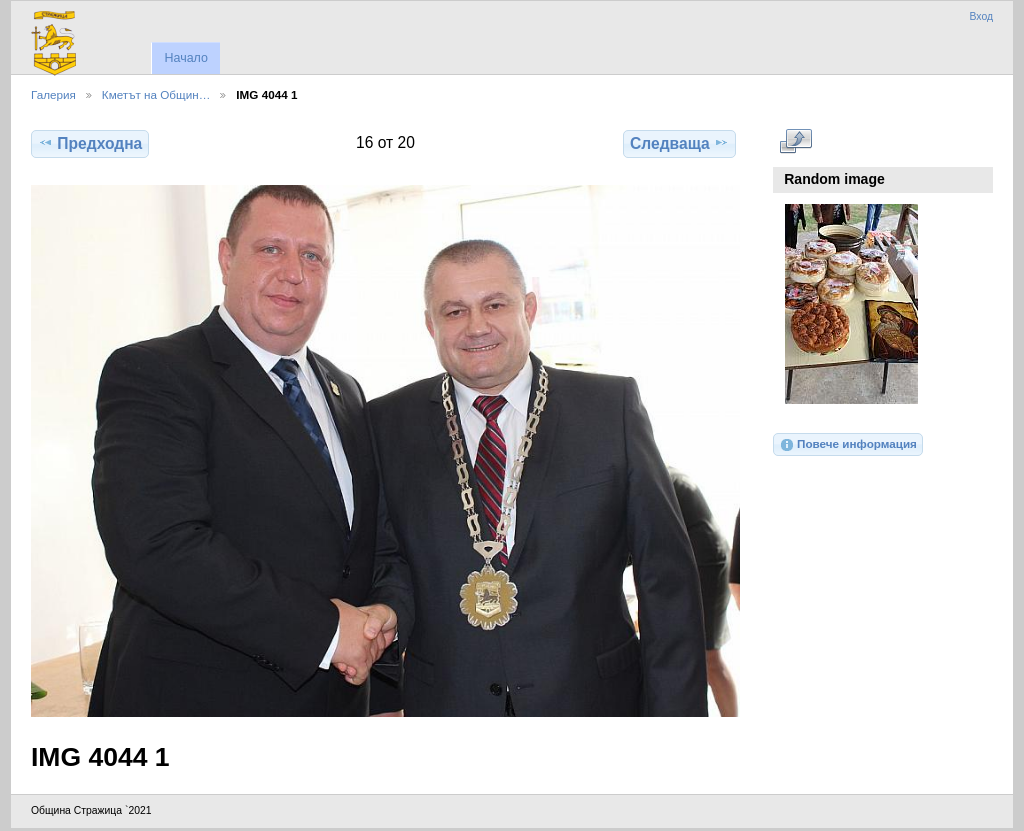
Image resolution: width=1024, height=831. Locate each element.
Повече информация (848, 445)
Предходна (90, 143)
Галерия (53, 94)
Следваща (679, 143)
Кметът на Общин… (156, 94)
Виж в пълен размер (795, 141)
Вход (981, 16)
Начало (185, 58)
